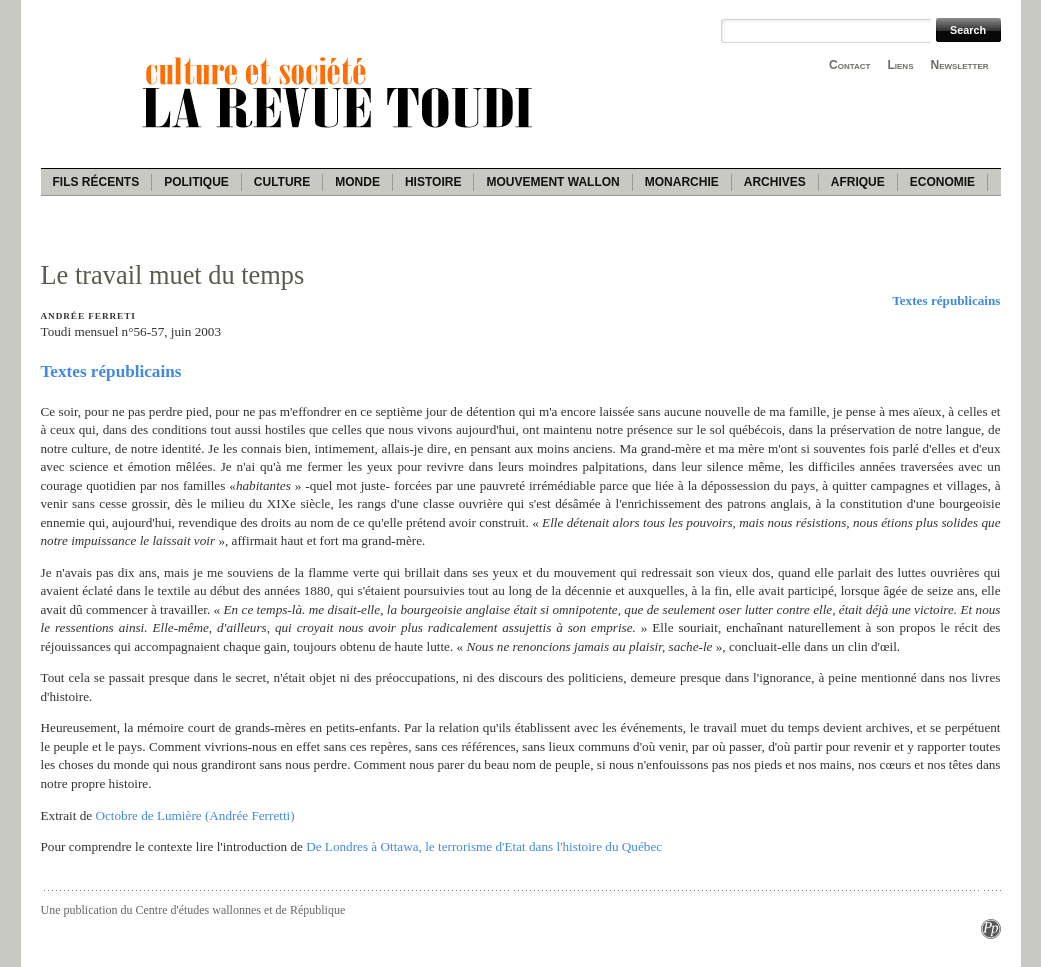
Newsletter (960, 65)
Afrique (858, 182)
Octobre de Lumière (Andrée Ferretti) (194, 815)
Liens (900, 65)
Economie (942, 182)
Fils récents (96, 182)
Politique (196, 182)
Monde (357, 182)
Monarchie (682, 182)
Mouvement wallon (552, 182)
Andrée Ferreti (88, 316)
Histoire (433, 182)
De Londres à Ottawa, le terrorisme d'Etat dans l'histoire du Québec (484, 846)
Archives (775, 182)
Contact (849, 65)
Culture (282, 182)
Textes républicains (946, 300)
